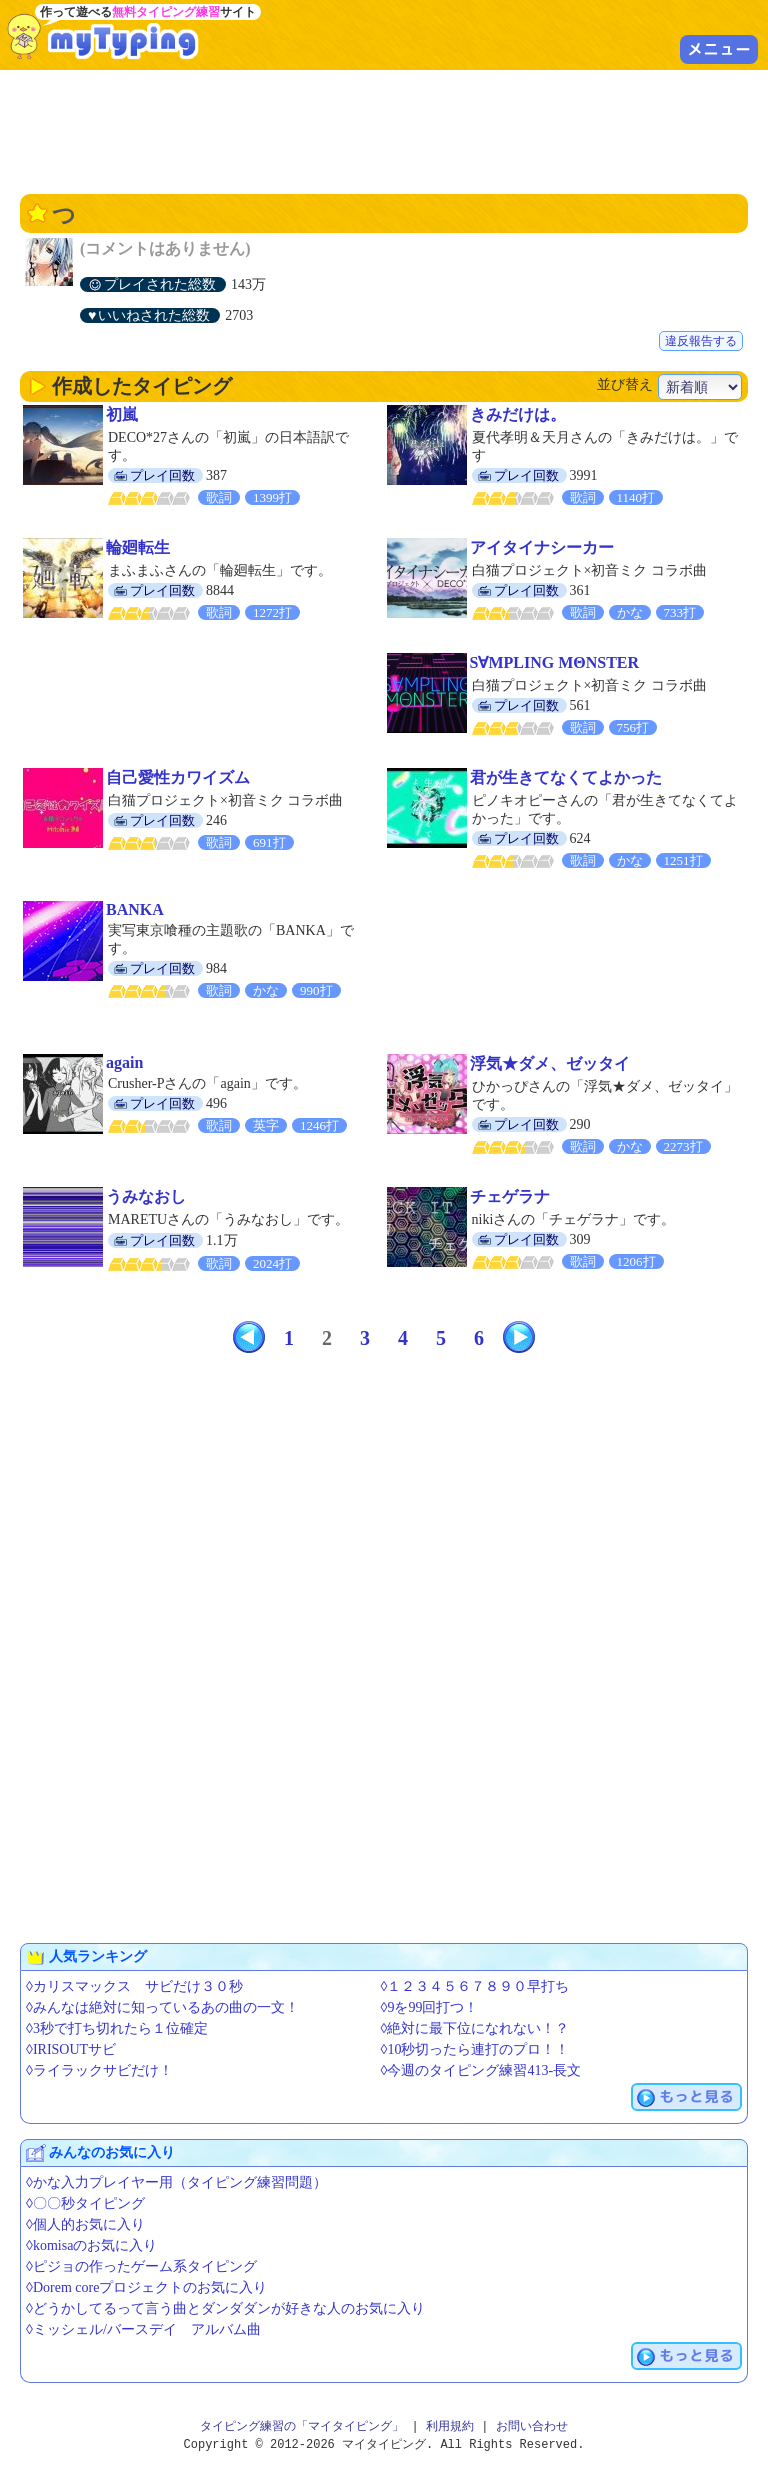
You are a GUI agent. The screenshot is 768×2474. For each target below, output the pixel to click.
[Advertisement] (384, 130)
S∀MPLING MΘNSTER (555, 662)
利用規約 (450, 2426)
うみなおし (146, 1196)
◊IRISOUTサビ (71, 2049)
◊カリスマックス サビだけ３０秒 (134, 1986)
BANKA (135, 909)
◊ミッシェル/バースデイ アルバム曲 (143, 2329)
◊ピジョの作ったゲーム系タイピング (141, 2266)
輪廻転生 (138, 547)
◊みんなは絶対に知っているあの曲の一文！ (162, 2007)
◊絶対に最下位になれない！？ (475, 2028)
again (124, 1062)
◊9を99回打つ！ (430, 2007)
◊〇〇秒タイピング (85, 2203)
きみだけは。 (518, 414)
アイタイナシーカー (542, 547)
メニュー (719, 49)
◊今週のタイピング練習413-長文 (481, 2070)
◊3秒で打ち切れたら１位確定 (117, 2028)
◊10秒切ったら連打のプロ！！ (475, 2049)
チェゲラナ (510, 1196)
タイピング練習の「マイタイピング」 (302, 2426)
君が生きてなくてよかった (566, 777)
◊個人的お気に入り (85, 2224)
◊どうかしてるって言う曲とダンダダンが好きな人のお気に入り (225, 2308)
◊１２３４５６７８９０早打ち (475, 1986)
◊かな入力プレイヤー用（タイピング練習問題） (176, 2182)
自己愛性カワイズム (178, 777)
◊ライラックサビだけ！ (99, 2070)
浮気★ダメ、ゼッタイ (550, 1063)
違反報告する (701, 341)
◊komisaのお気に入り (91, 2245)
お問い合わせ (532, 2426)
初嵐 (122, 414)
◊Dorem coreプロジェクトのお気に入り (146, 2287)
